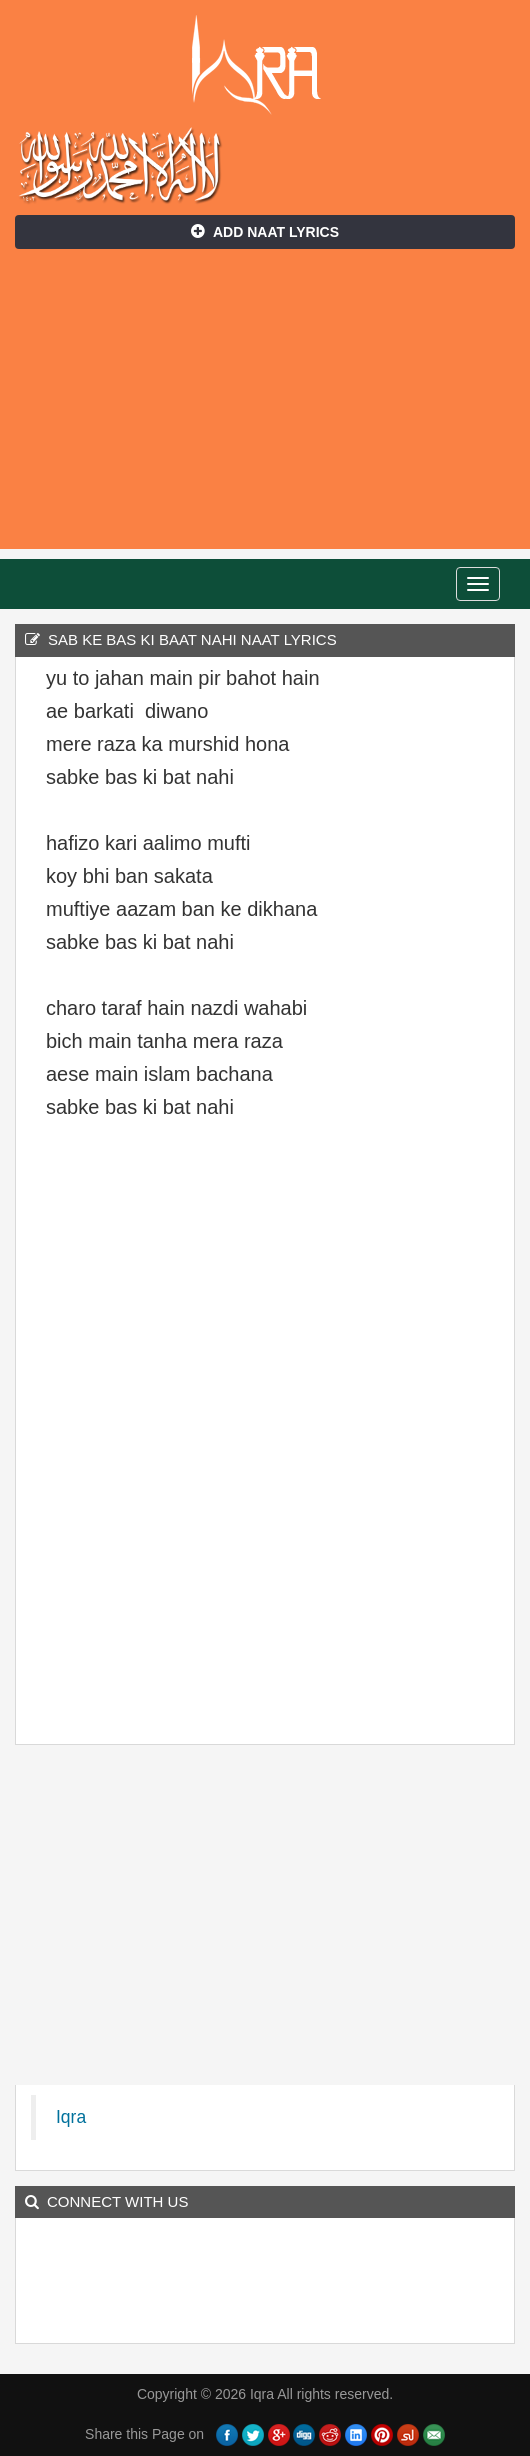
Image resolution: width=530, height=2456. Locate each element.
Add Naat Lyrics (265, 232)
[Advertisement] (265, 409)
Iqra (265, 65)
